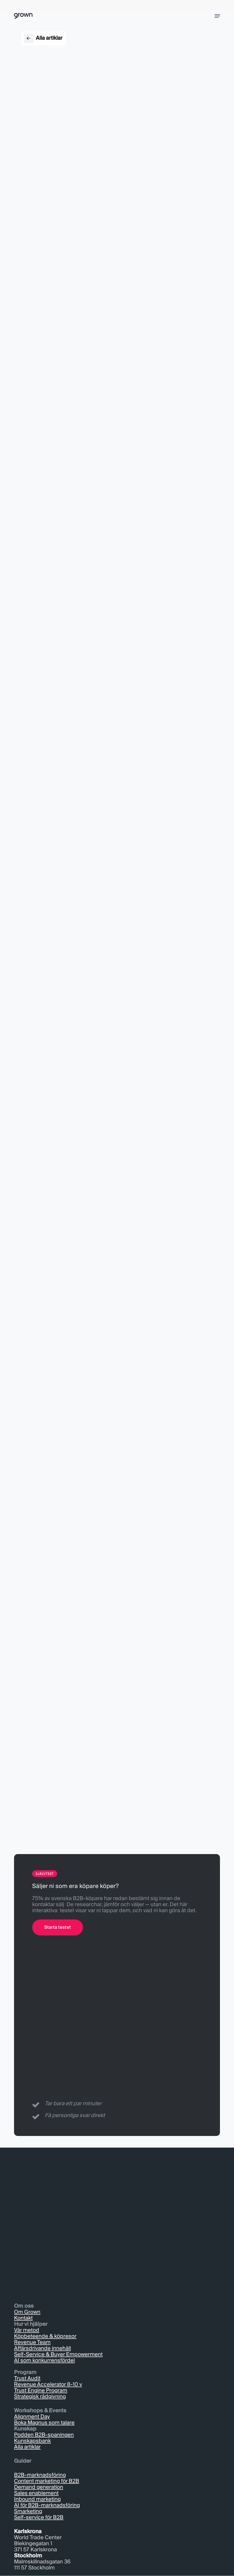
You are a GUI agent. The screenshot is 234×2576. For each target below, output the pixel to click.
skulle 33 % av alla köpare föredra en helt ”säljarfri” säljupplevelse (110, 267)
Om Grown (27, 2312)
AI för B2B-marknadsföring (47, 2505)
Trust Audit (27, 2378)
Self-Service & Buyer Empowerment (58, 2354)
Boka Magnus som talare (44, 2423)
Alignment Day (32, 2417)
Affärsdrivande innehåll (42, 2348)
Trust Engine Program (40, 2391)
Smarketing (28, 2511)
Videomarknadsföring (145, 60)
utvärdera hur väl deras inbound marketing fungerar (93, 772)
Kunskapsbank (32, 2441)
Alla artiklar (43, 38)
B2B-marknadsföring (40, 2475)
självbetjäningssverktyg (67, 687)
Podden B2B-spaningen (44, 2435)
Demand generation (38, 2487)
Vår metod (26, 2330)
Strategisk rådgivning (40, 2397)
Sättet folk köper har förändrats (118, 157)
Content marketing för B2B (46, 2481)
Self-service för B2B (38, 2517)
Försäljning (68, 60)
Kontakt (23, 2318)
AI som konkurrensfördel (44, 2361)
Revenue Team (102, 60)
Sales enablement (36, 2493)
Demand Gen (36, 60)
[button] (217, 16)
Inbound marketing (37, 2499)
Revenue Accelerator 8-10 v (48, 2385)
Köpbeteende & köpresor (45, 2336)
